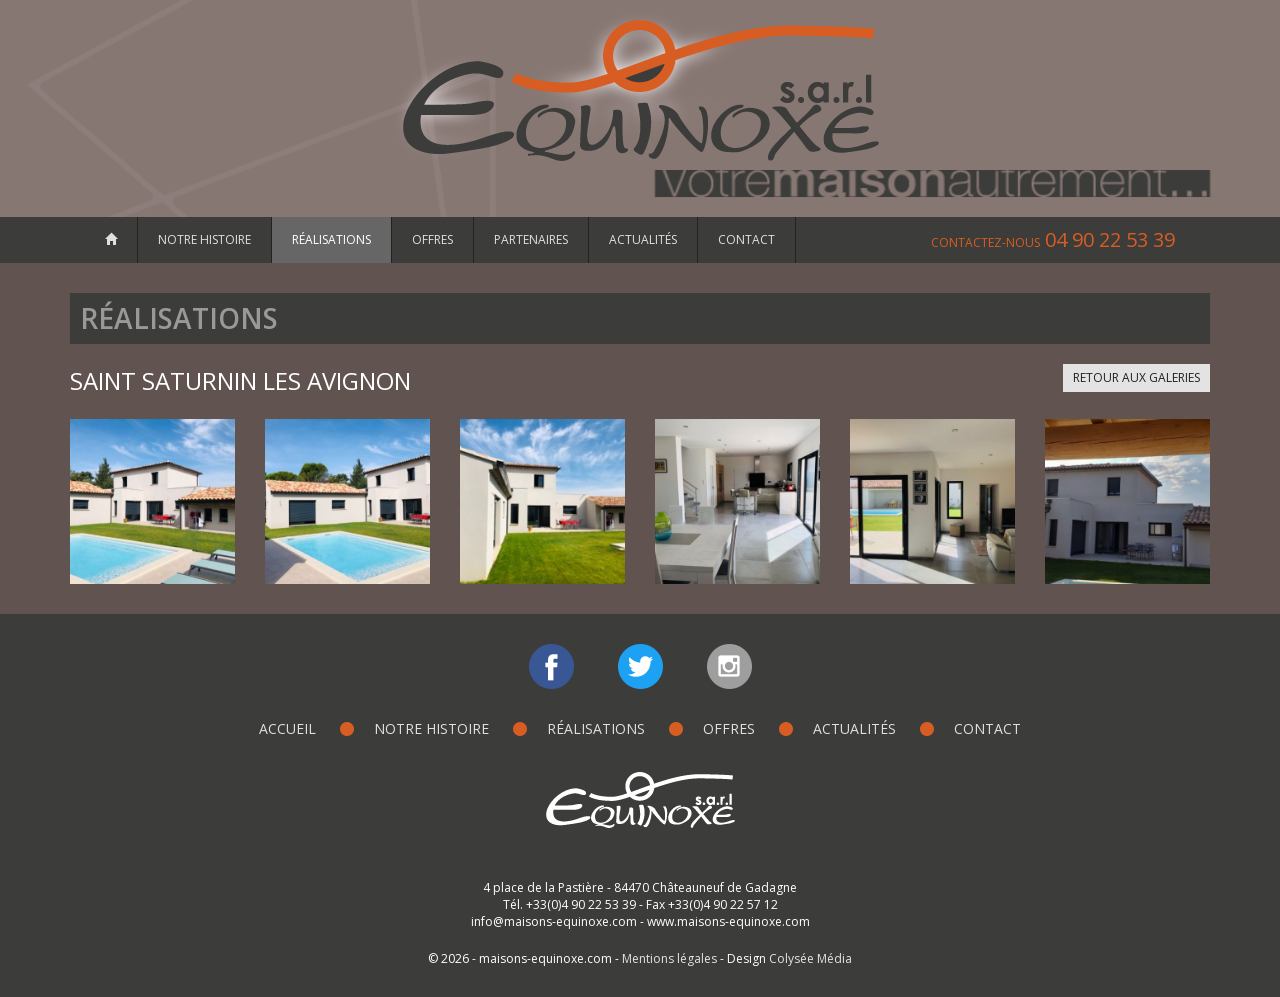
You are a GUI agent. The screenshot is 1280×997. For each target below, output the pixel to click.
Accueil (287, 728)
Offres (432, 239)
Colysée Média (810, 958)
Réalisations (331, 239)
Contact (746, 239)
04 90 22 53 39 (1053, 239)
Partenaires (531, 239)
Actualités (643, 239)
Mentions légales (669, 958)
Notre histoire (204, 239)
